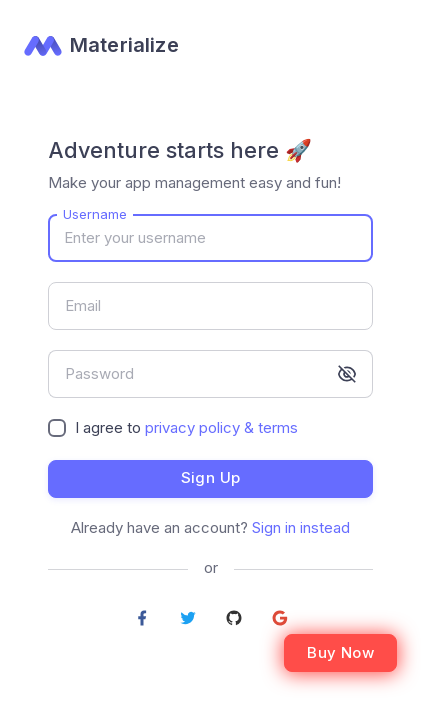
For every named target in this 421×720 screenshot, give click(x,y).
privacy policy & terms (221, 427)
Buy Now (340, 652)
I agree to (186, 427)
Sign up (211, 477)
